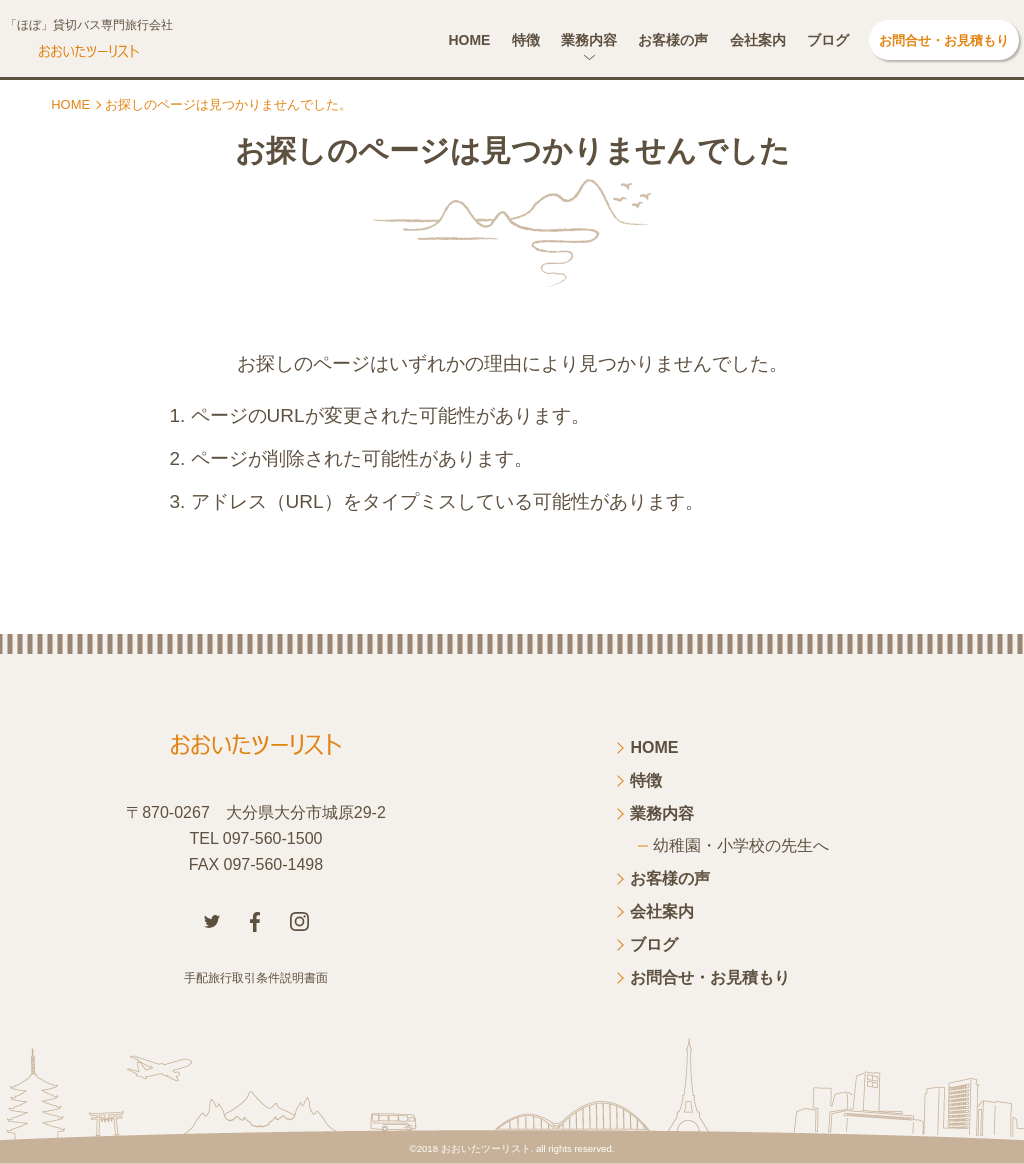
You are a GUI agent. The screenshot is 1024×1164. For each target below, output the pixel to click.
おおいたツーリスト (486, 1148)
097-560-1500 (273, 838)
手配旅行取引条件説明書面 (256, 978)
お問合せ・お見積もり (944, 40)
